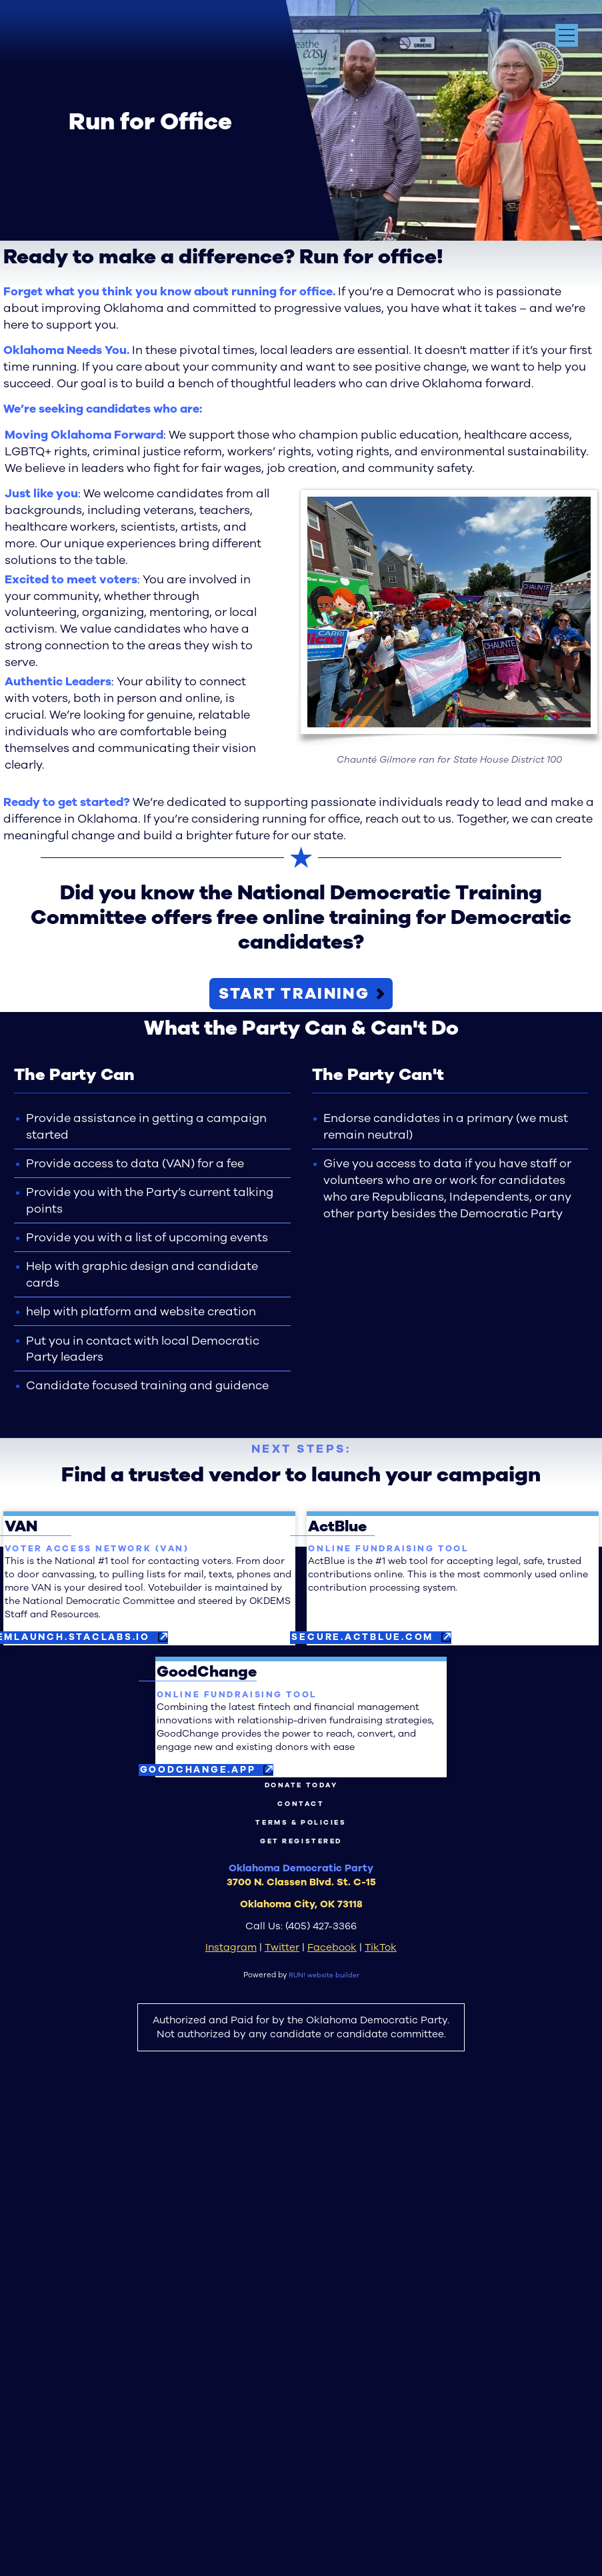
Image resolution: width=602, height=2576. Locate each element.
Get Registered (301, 2324)
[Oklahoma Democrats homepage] (78, 41)
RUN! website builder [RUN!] (324, 2458)
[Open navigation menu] (566, 35)
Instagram (231, 2431)
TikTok (381, 2431)
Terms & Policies (301, 2303)
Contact (301, 2282)
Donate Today (301, 2262)
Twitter (282, 2431)
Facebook (332, 2431)
